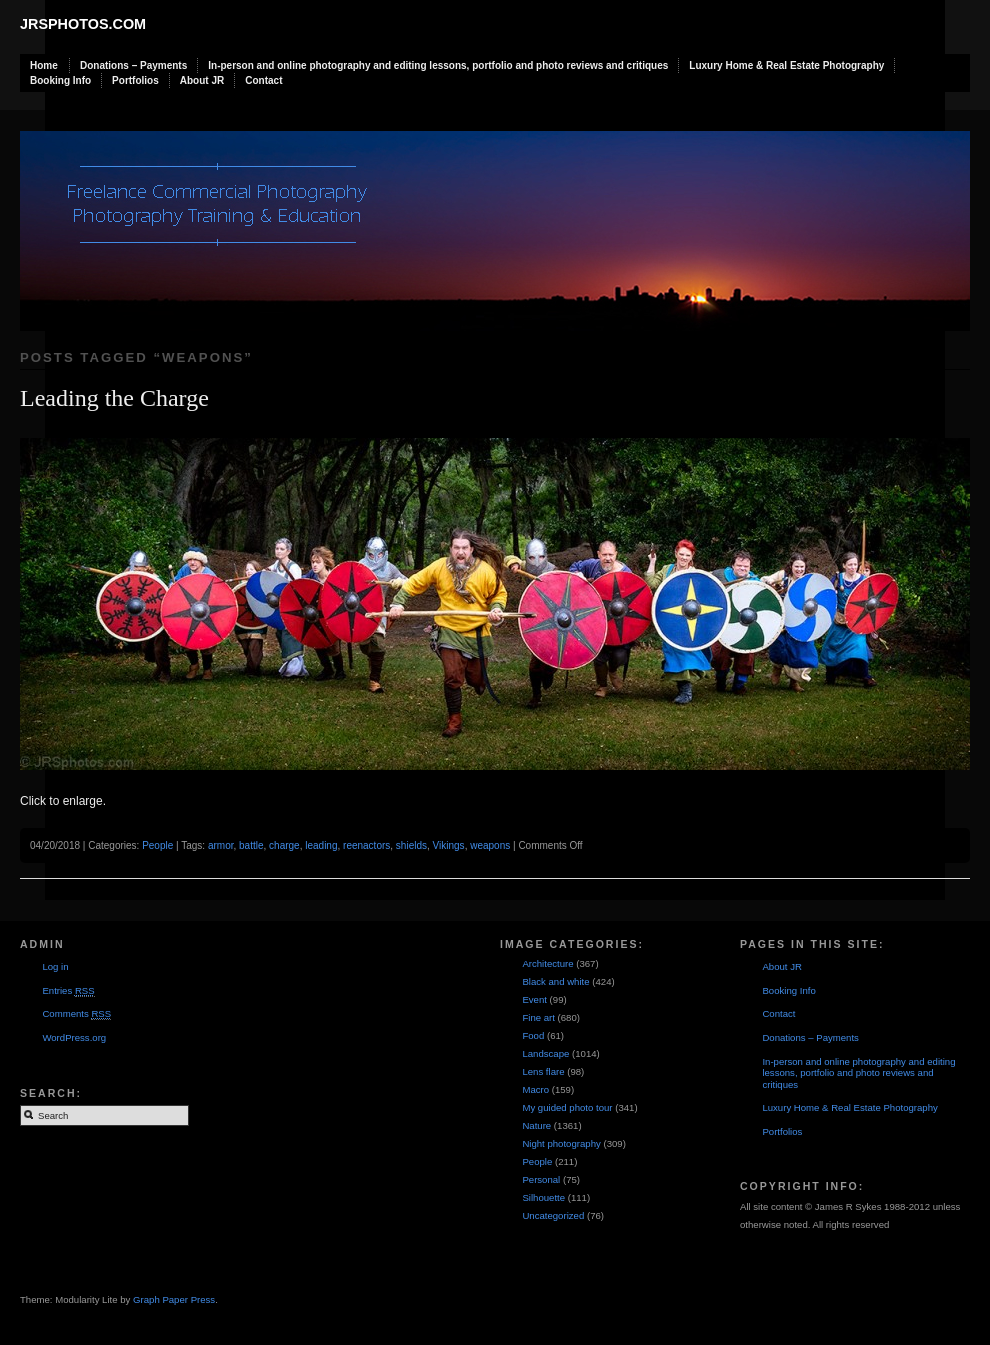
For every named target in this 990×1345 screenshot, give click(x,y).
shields (411, 845)
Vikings (449, 845)
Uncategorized (553, 1215)
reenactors (366, 845)
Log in (55, 966)
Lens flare (543, 1071)
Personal (541, 1179)
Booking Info (60, 80)
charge (284, 845)
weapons (490, 845)
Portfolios (135, 80)
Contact (263, 80)
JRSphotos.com (83, 24)
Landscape (545, 1053)
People (157, 845)
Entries (68, 991)
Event (534, 999)
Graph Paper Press (174, 1299)
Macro (535, 1089)
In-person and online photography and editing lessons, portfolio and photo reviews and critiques (438, 65)
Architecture (547, 963)
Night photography (561, 1143)
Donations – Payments (133, 65)
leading (321, 845)
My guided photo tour (567, 1107)
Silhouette (543, 1197)
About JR (202, 80)
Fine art (538, 1017)
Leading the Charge (114, 398)
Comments (76, 1014)
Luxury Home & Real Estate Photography (786, 65)
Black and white (555, 981)
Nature (536, 1125)
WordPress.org (74, 1037)
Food (533, 1035)
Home (44, 65)
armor (221, 845)
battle (251, 845)
